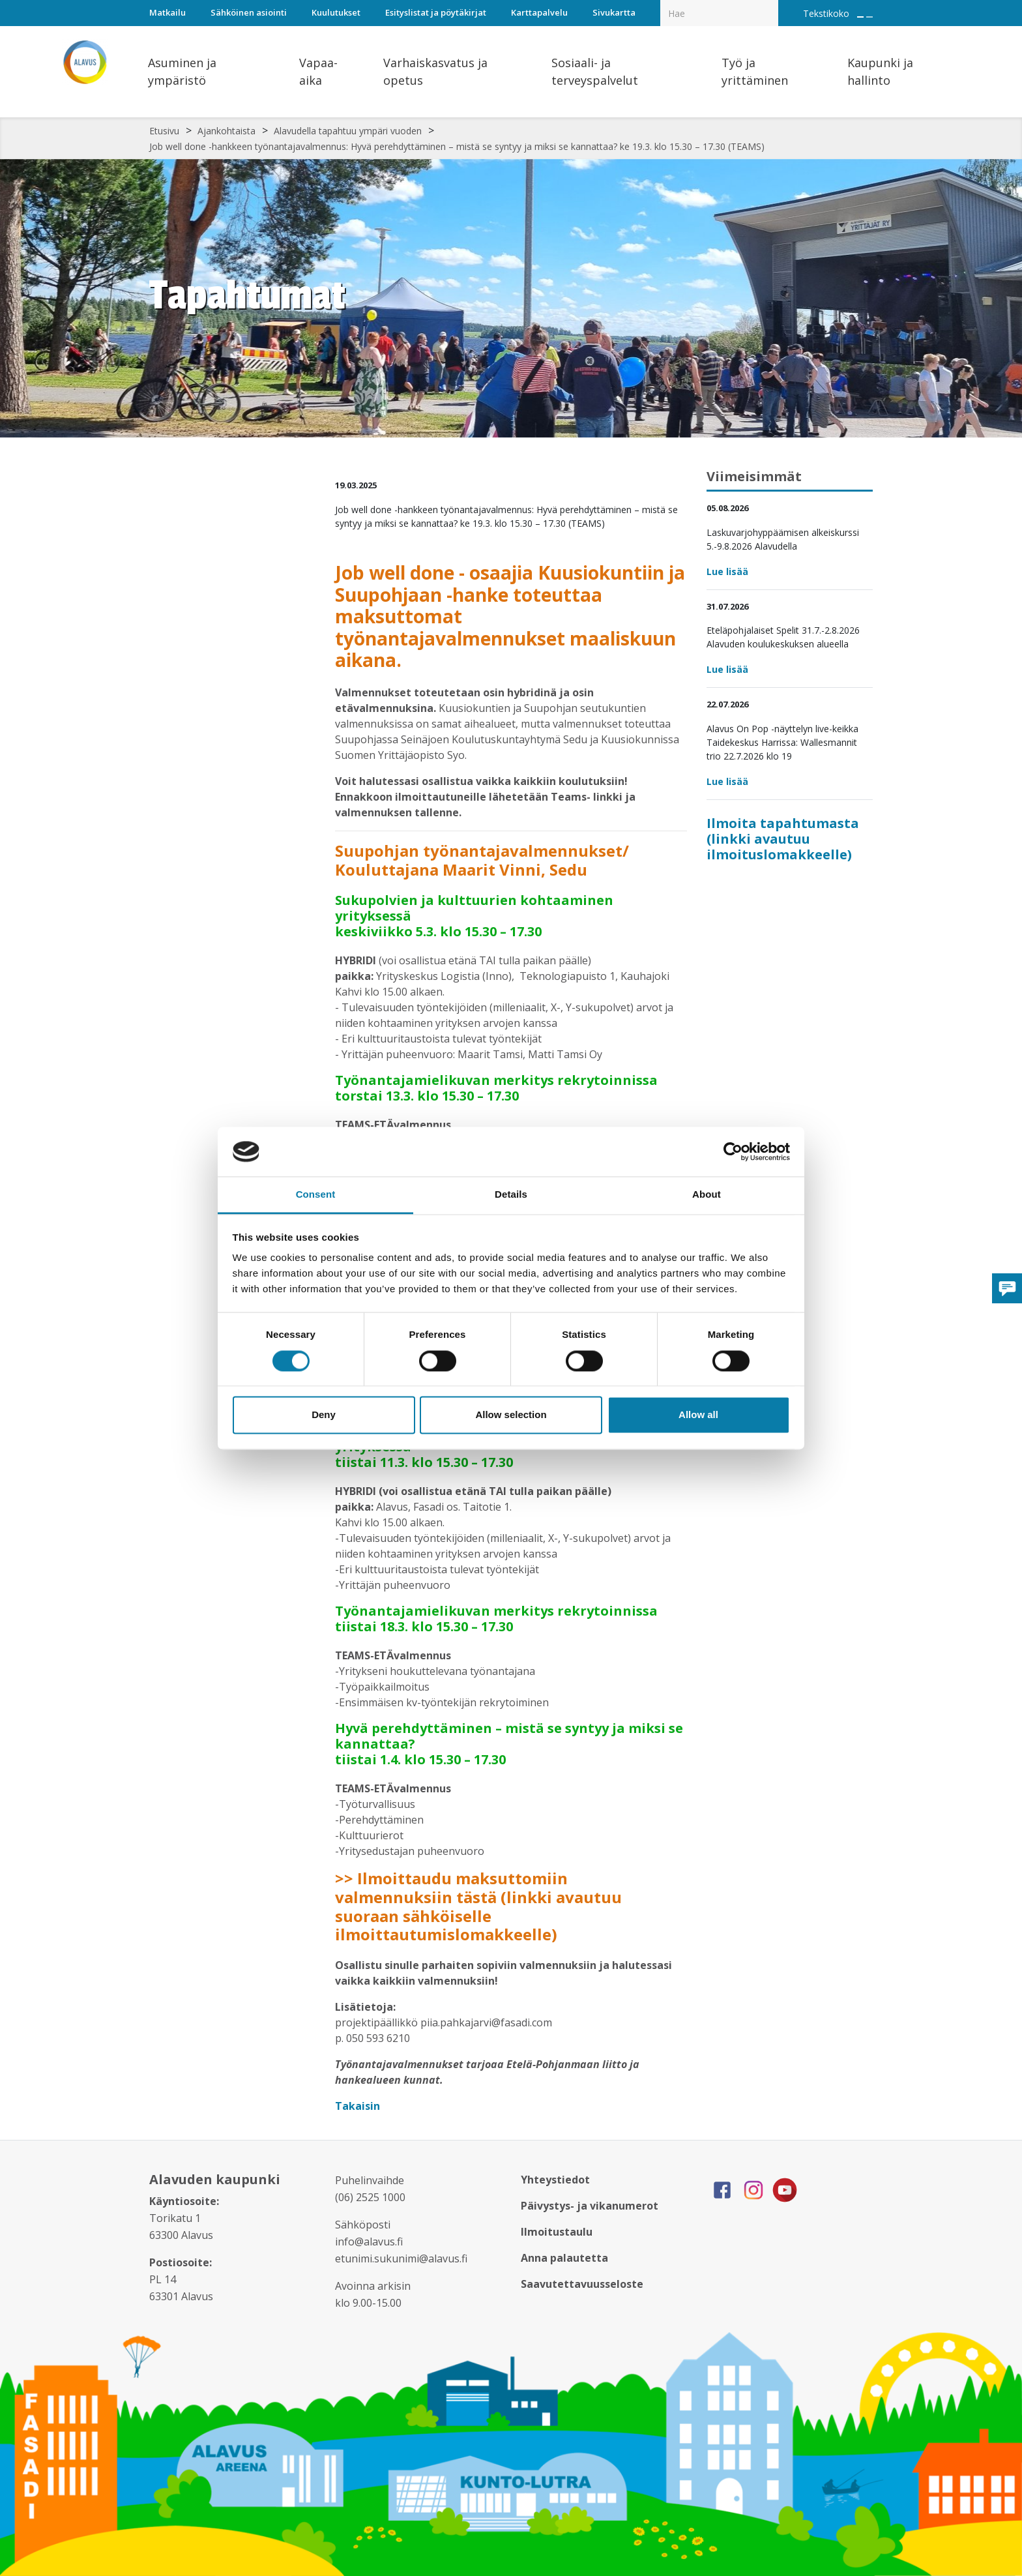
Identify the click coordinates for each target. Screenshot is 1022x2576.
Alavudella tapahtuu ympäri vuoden (348, 131)
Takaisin (359, 2106)
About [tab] (706, 1194)
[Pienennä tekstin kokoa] (869, 17)
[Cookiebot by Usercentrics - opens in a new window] (733, 1151)
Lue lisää (727, 571)
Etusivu (164, 131)
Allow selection (510, 1415)
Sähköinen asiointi (249, 12)
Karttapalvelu (539, 12)
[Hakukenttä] (719, 13)
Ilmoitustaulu (556, 2232)
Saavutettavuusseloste (582, 2284)
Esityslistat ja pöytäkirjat (435, 12)
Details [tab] (511, 1194)
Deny (324, 1415)
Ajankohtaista (226, 131)
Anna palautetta (564, 2258)
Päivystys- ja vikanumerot (589, 2205)
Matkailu (167, 12)
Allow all (698, 1415)
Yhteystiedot (555, 2179)
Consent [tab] (316, 1194)
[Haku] (771, 4)
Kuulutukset (336, 12)
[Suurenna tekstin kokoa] (860, 17)
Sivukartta (613, 12)
